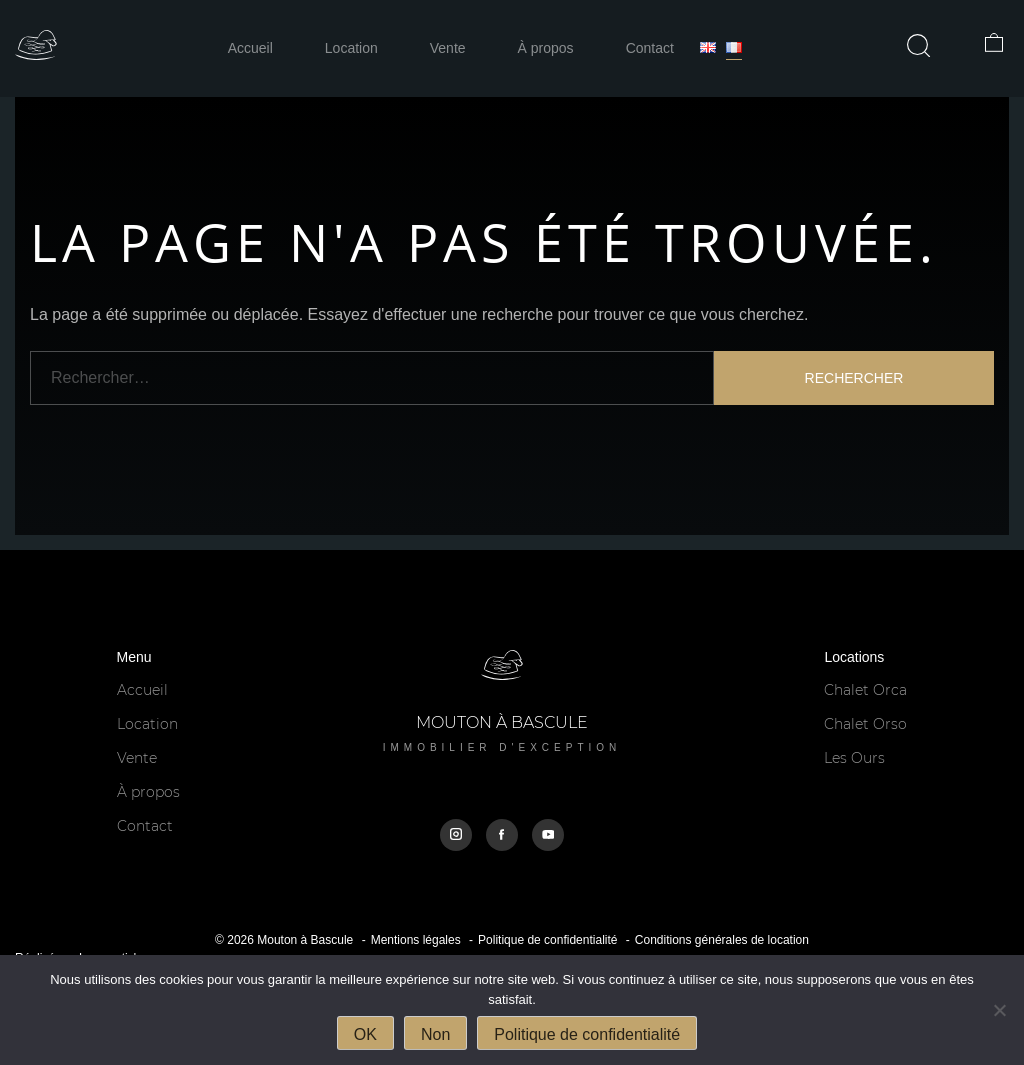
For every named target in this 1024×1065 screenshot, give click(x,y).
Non (435, 1034)
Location (351, 48)
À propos (546, 48)
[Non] (999, 1010)
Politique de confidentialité (547, 940)
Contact (650, 48)
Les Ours (854, 758)
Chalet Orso (865, 724)
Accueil (250, 48)
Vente (448, 48)
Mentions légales (416, 940)
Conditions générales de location (722, 940)
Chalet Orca (865, 690)
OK (365, 1034)
